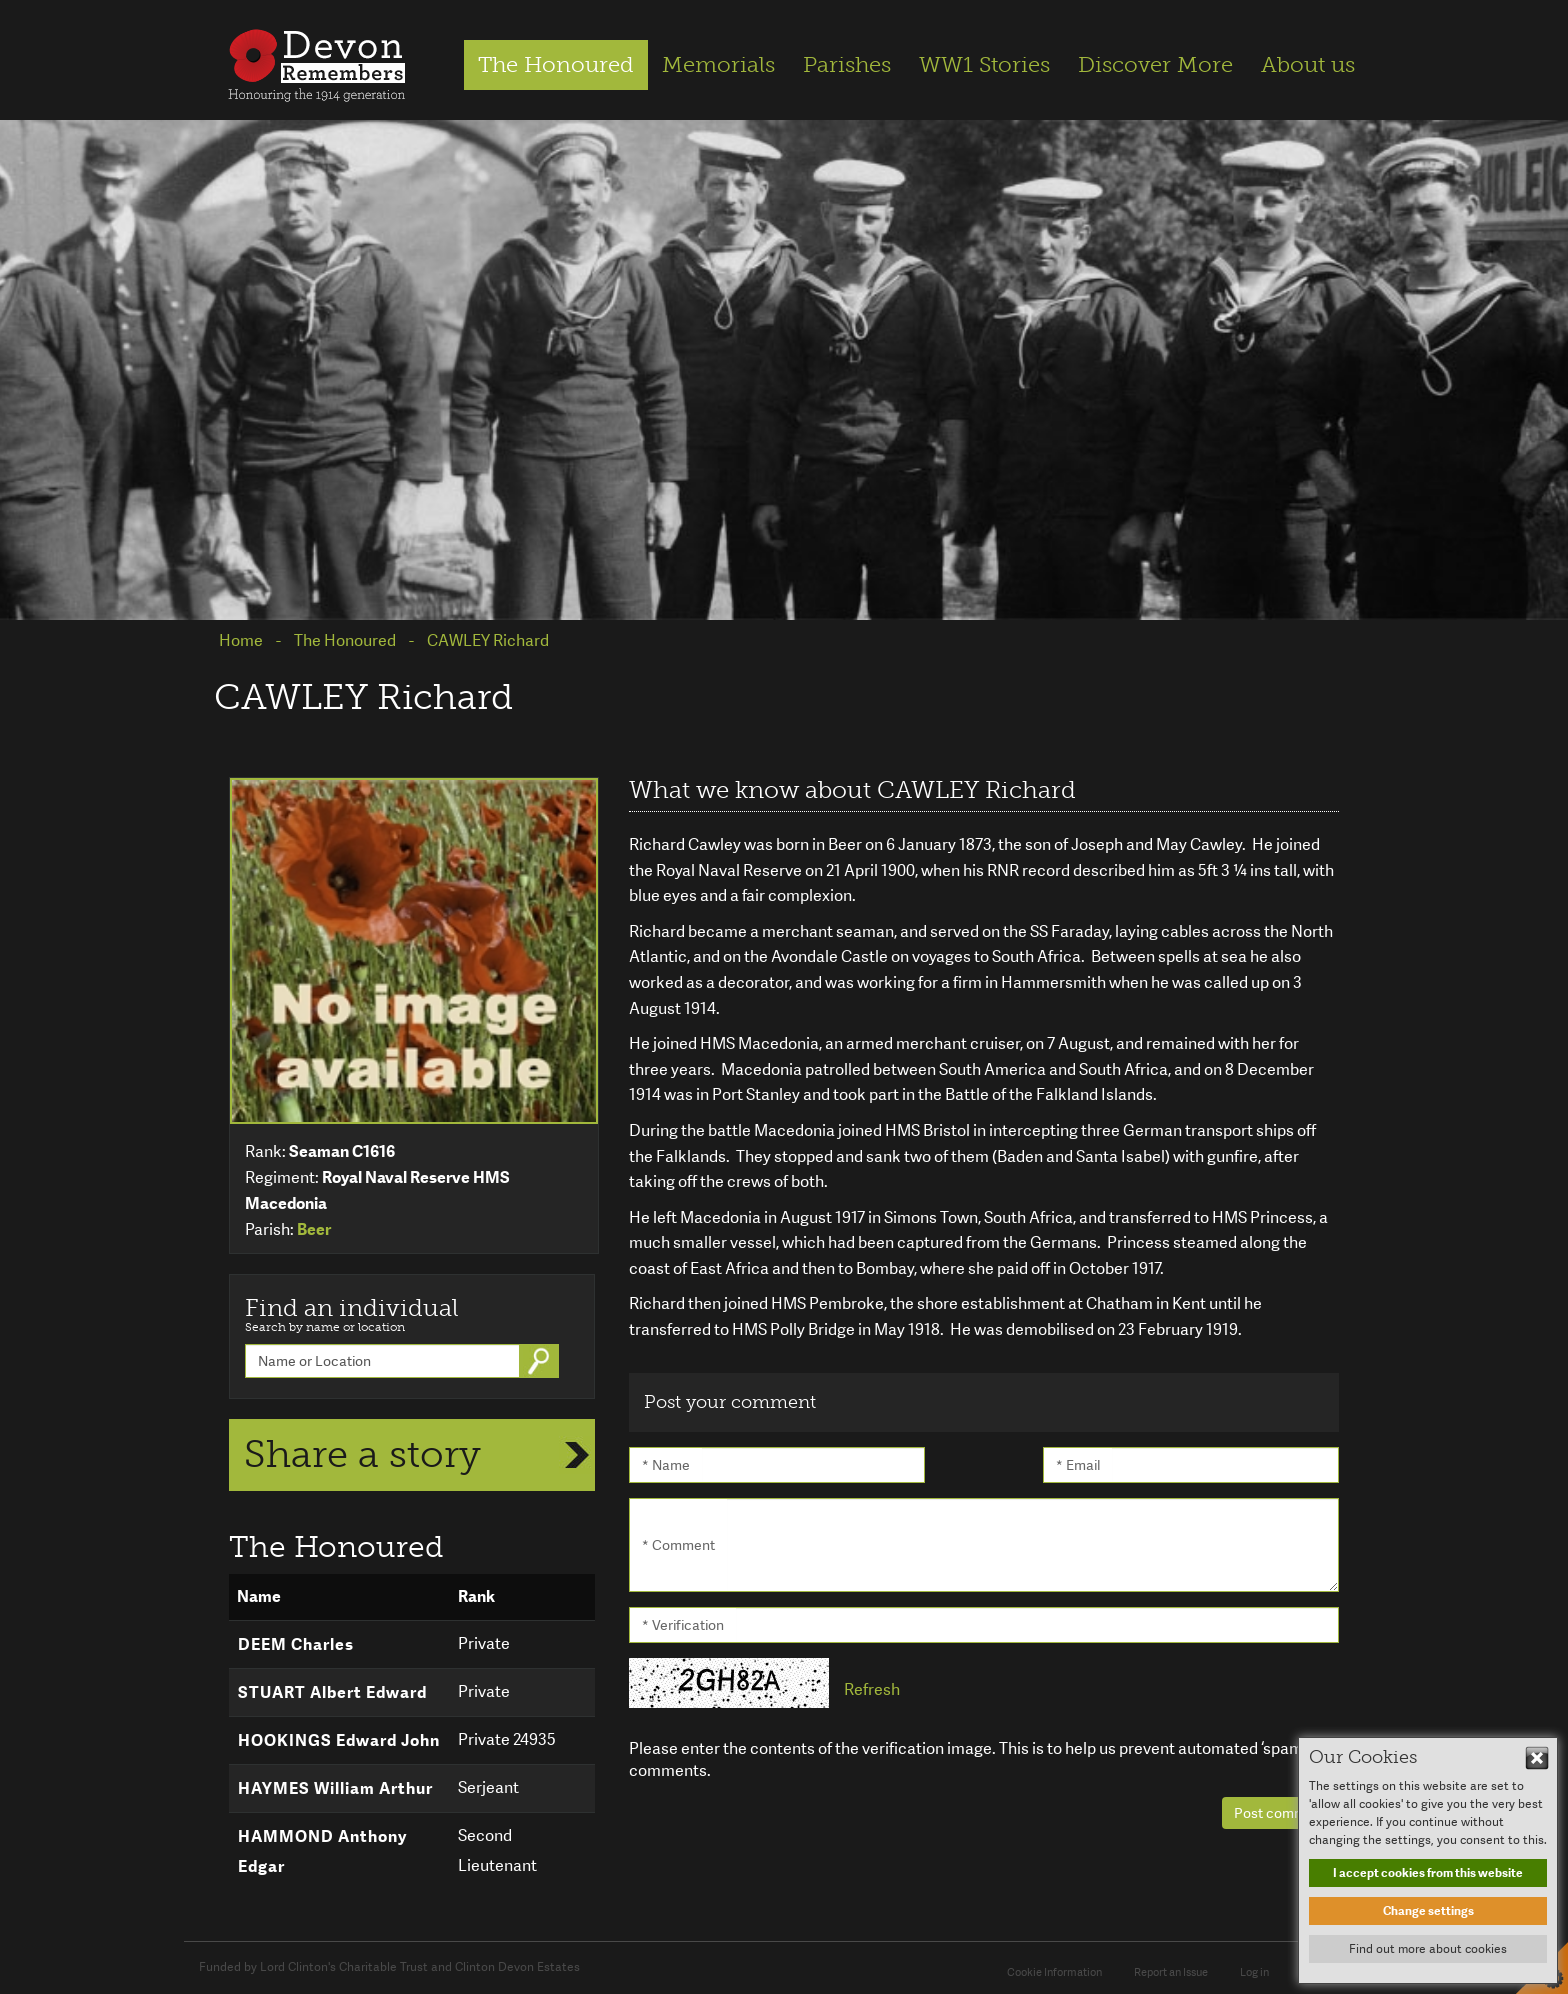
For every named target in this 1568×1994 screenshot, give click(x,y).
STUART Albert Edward (332, 1692)
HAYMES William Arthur (335, 1788)
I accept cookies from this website (1428, 1873)
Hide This (1537, 1758)
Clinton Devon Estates (517, 1967)
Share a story (362, 1454)
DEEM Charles (296, 1644)
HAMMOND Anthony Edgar (322, 1851)
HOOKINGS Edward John (339, 1740)
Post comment (1280, 1813)
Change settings (1428, 1911)
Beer (314, 1229)
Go (541, 1361)
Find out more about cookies (1428, 1949)
